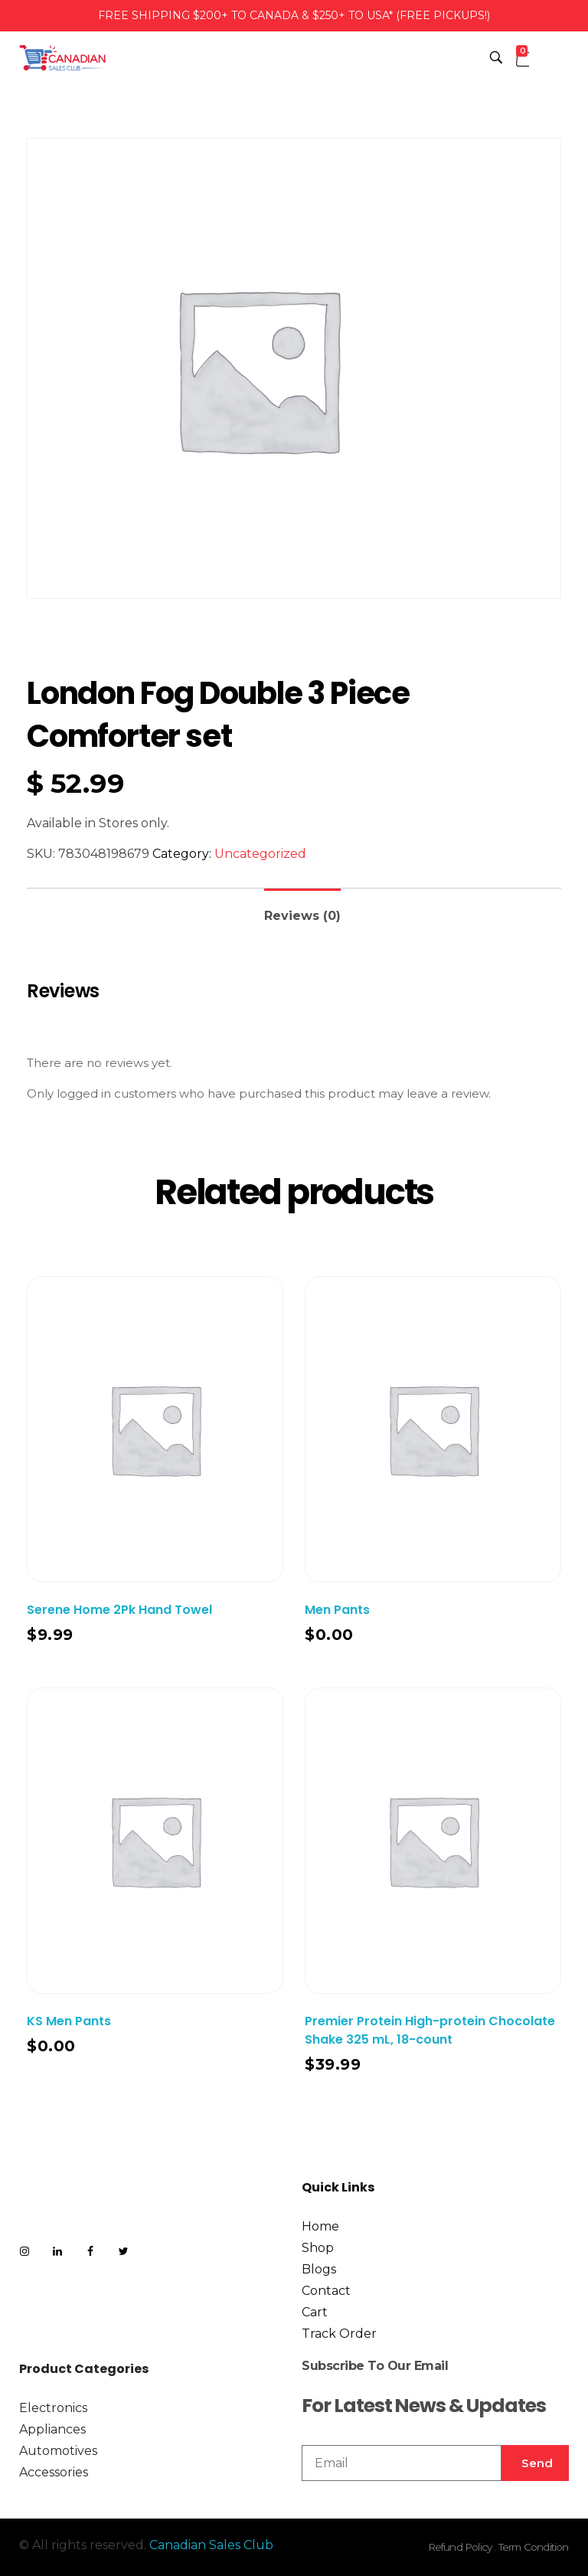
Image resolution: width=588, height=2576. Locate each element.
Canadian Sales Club (211, 2545)
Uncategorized (260, 853)
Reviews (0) (302, 915)
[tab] (302, 909)
